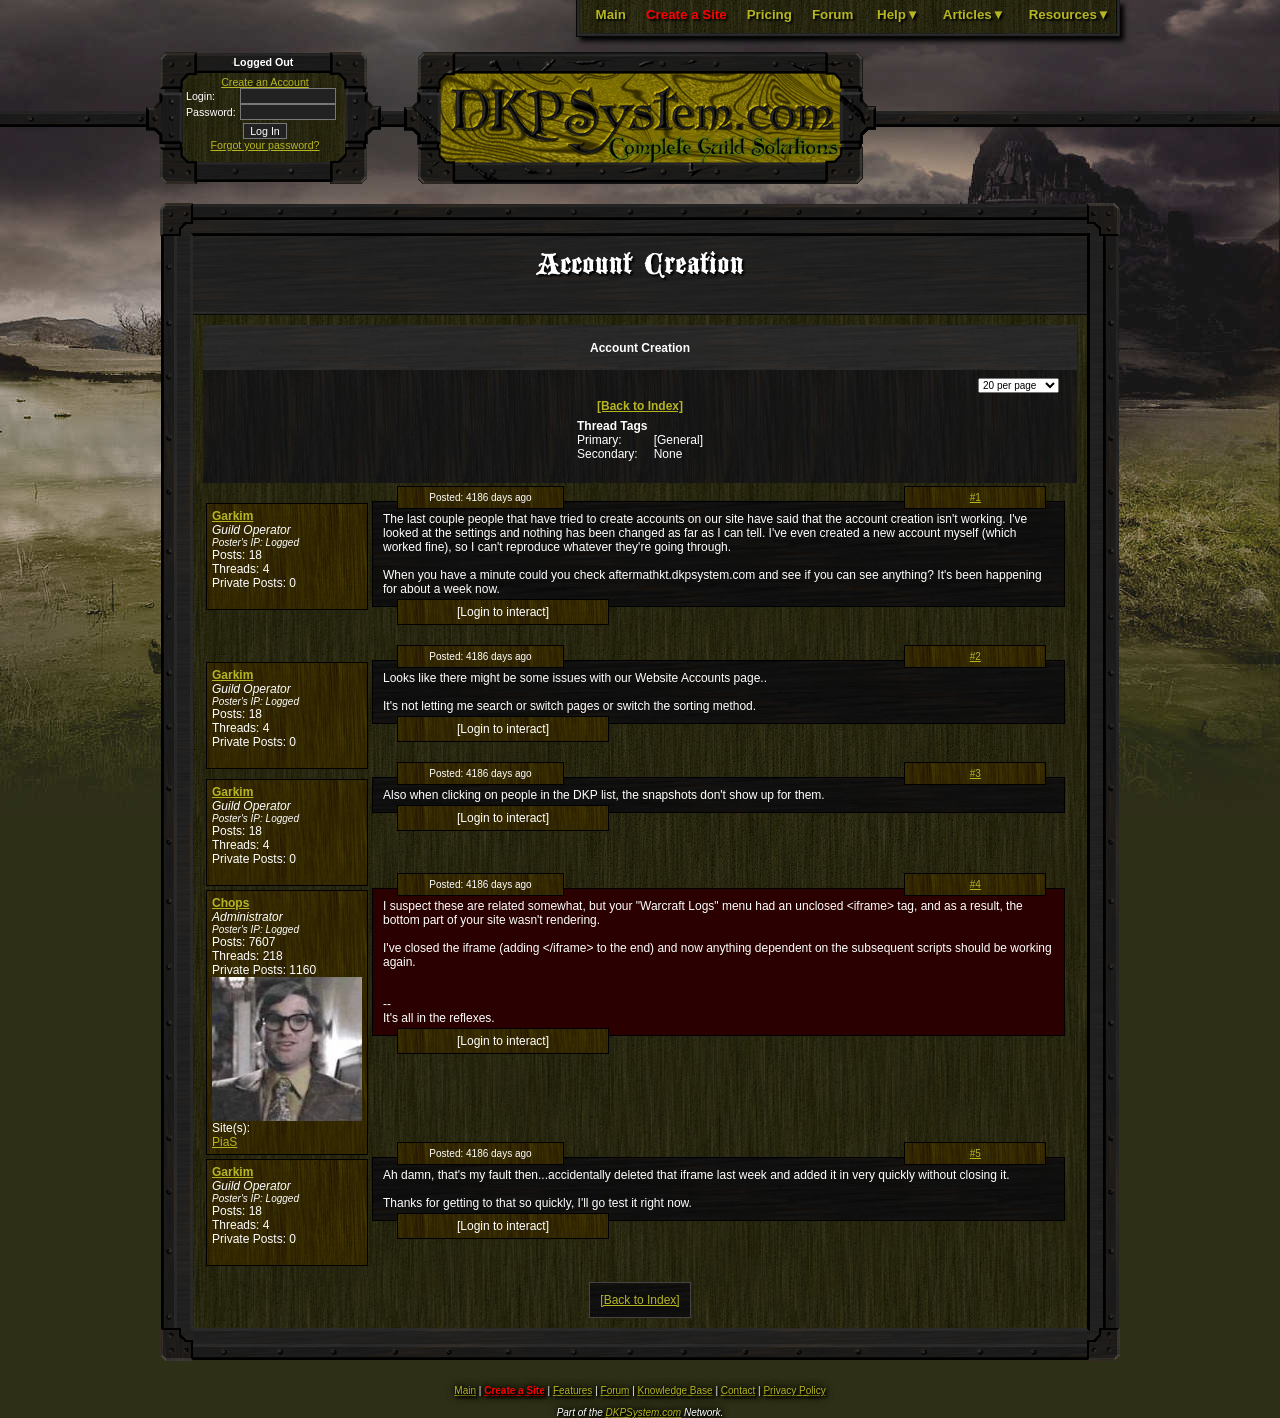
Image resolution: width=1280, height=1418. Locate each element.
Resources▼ (1069, 14)
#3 (975, 773)
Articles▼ (974, 14)
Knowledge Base (675, 1390)
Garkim (232, 516)
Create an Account (265, 82)
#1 (975, 497)
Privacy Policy (794, 1390)
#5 (975, 1153)
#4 (975, 884)
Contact (738, 1390)
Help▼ (898, 14)
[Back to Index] (640, 406)
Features (572, 1390)
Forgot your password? (265, 145)
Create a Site (686, 14)
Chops (230, 903)
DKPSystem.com (644, 1412)
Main (611, 14)
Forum (832, 14)
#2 (975, 656)
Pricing (769, 14)
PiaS (224, 1142)
